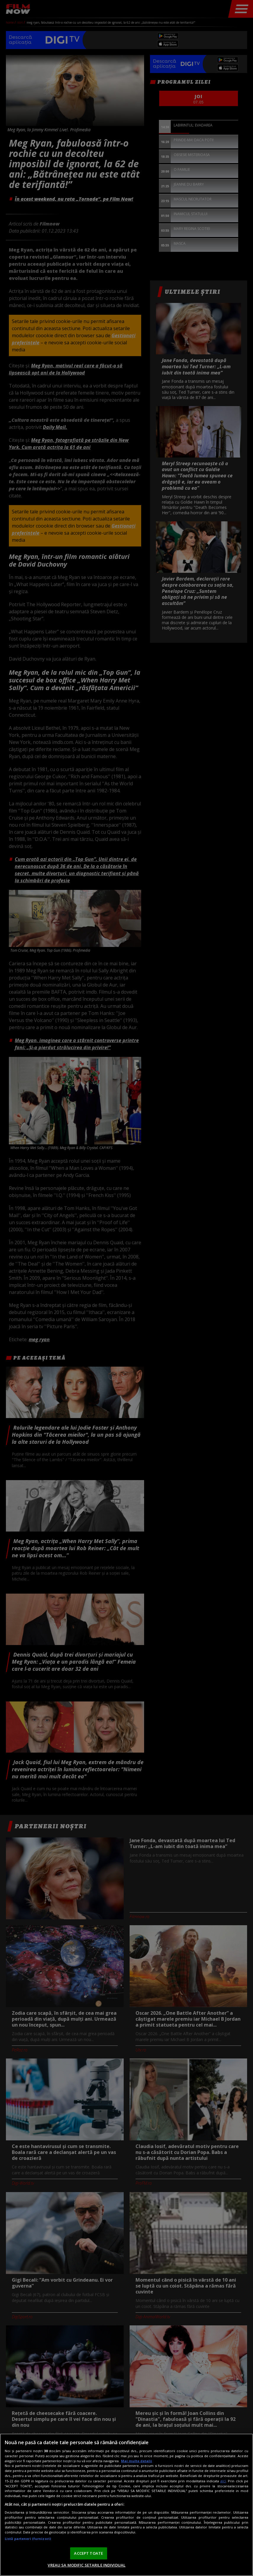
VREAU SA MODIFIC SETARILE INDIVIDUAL (86, 2565)
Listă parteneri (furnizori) (28, 2538)
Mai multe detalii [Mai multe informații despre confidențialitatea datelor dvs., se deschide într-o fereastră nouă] (136, 2461)
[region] (126, 2505)
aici (223, 2480)
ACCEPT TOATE (88, 2553)
